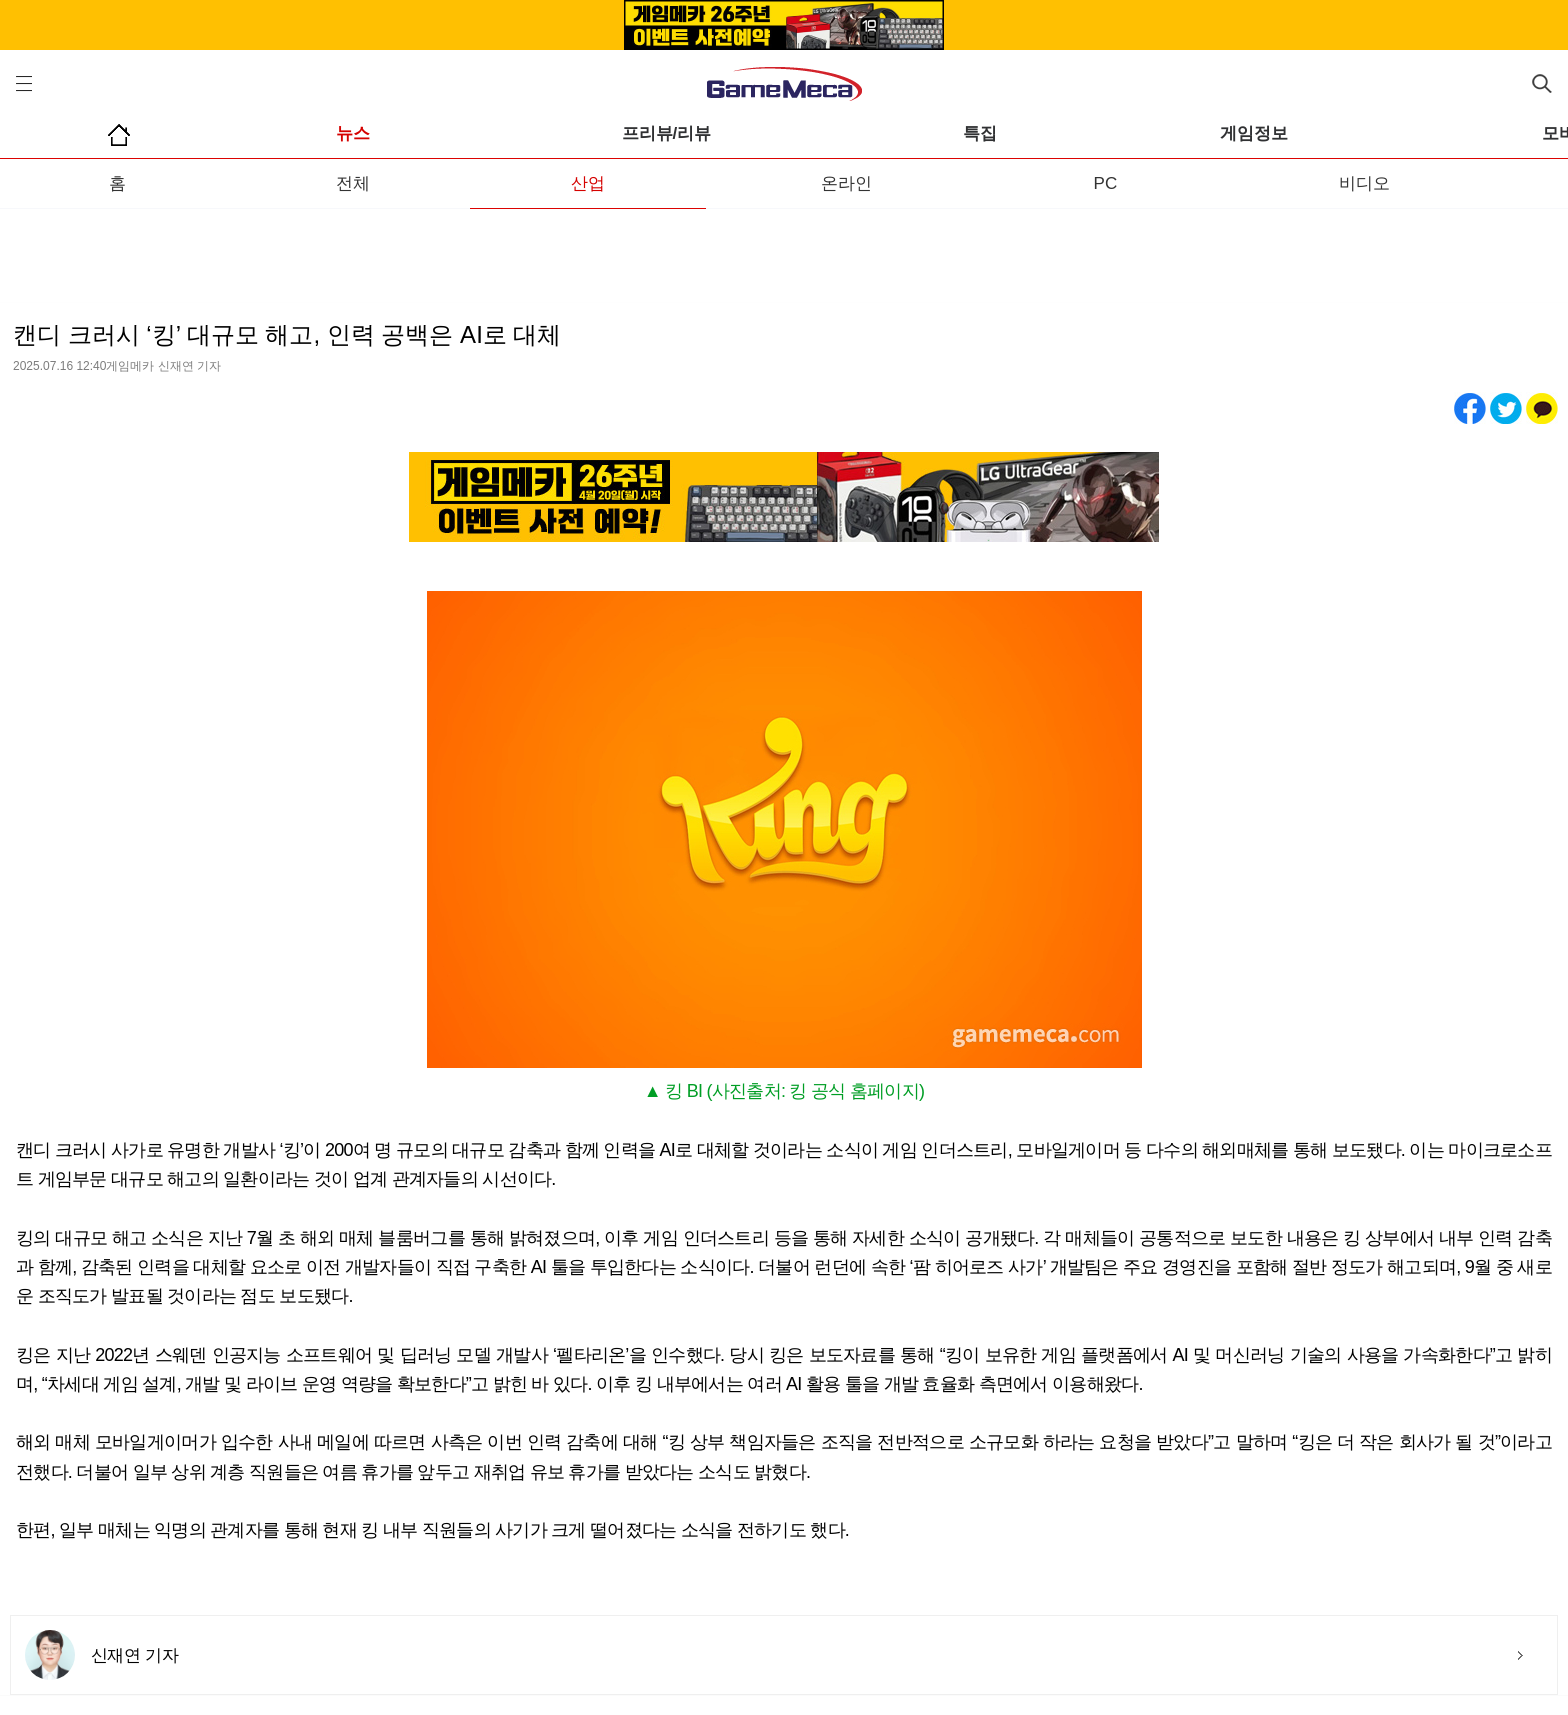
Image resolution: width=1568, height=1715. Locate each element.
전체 (353, 183)
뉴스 (353, 133)
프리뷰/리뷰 (667, 133)
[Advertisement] (784, 249)
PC (1106, 183)
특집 (980, 133)
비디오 (1364, 183)
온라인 (846, 183)
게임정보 (1254, 133)
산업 (588, 183)
